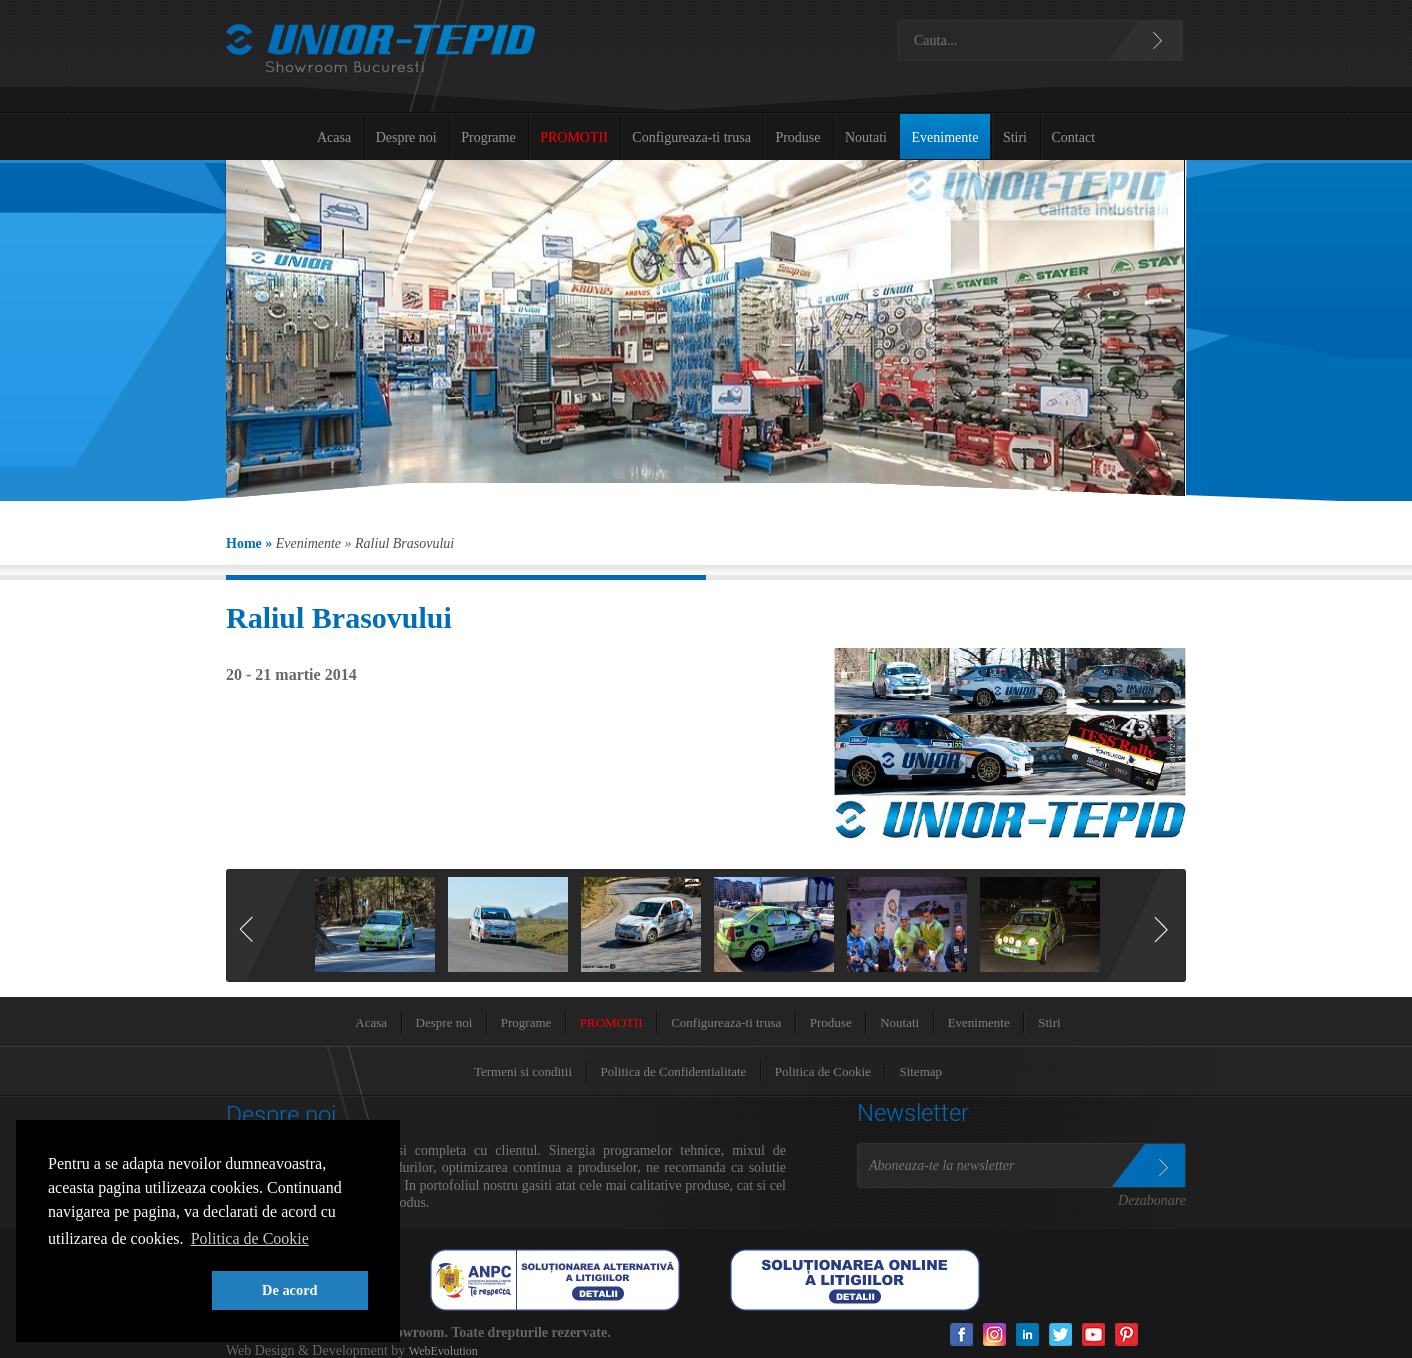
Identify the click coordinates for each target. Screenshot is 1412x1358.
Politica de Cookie (823, 1071)
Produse (797, 137)
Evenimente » (314, 543)
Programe (488, 137)
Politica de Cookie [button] (250, 1238)
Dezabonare (1152, 1200)
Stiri (1015, 137)
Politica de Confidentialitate (674, 1071)
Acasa (334, 137)
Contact (1074, 137)
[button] (126, 1291)
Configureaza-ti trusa (691, 137)
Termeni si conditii (523, 1071)
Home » (249, 543)
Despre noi (406, 137)
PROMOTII (574, 137)
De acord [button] (290, 1290)
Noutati (866, 137)
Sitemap (920, 1071)
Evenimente (945, 137)
